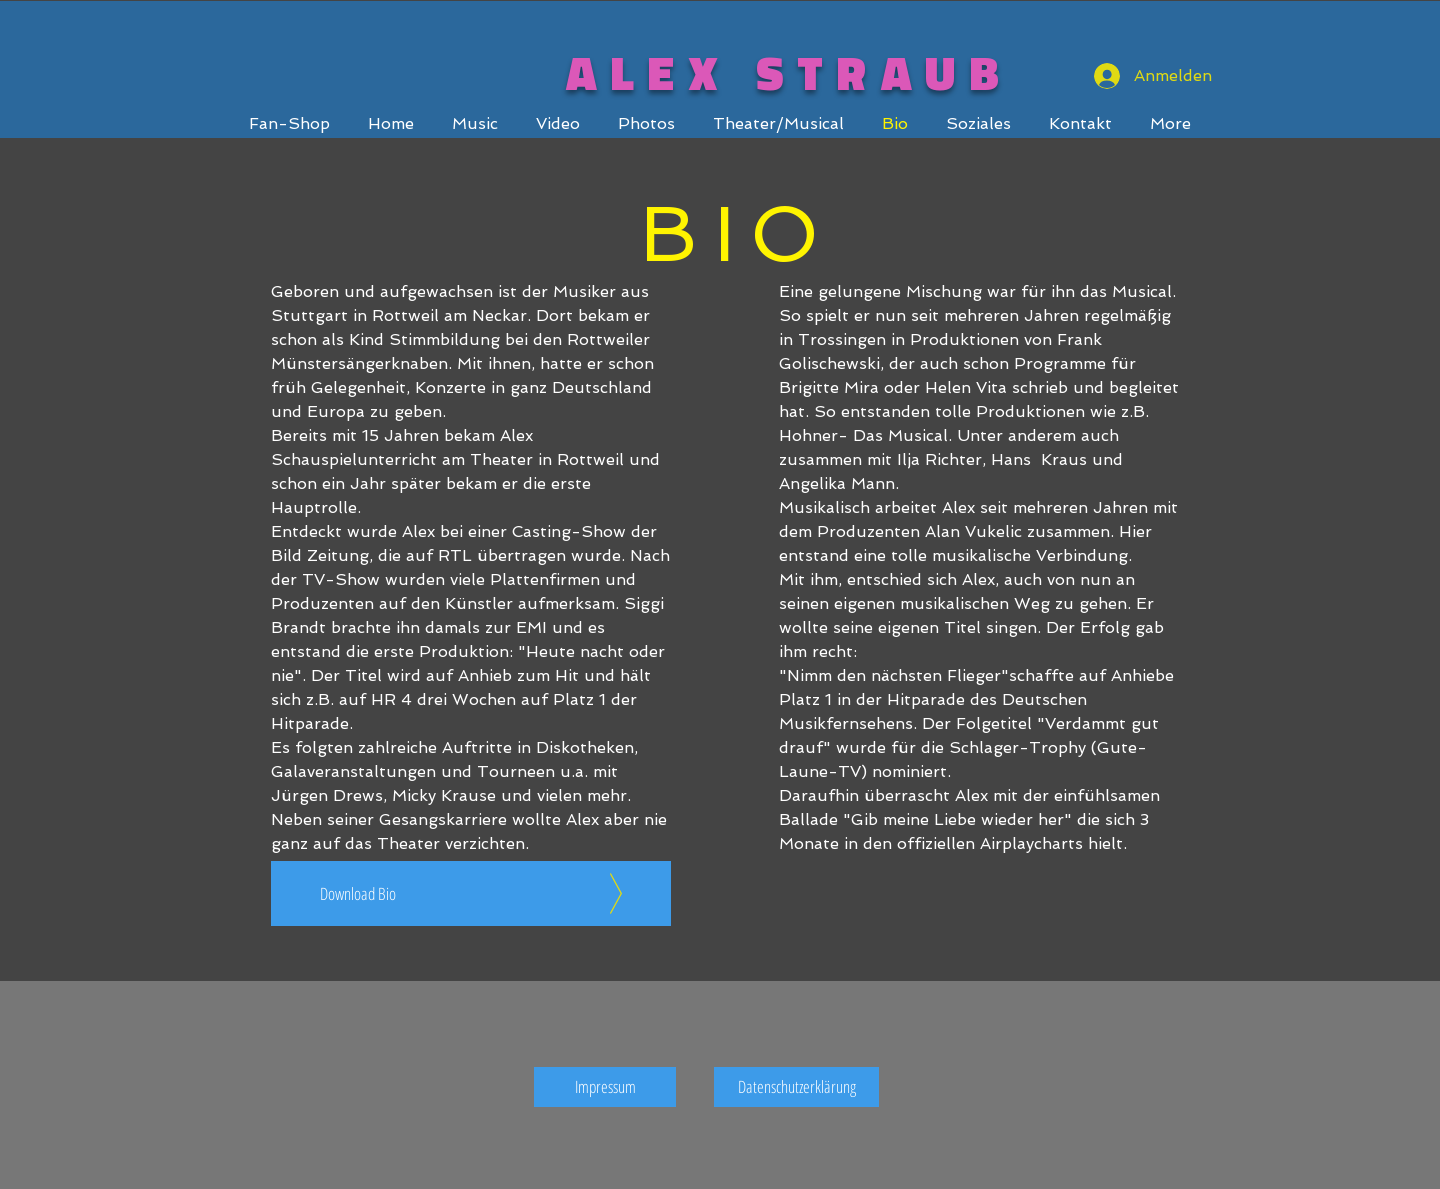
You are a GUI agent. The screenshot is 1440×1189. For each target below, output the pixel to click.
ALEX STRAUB (789, 72)
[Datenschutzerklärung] (796, 1087)
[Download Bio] (471, 893)
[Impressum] (605, 1087)
